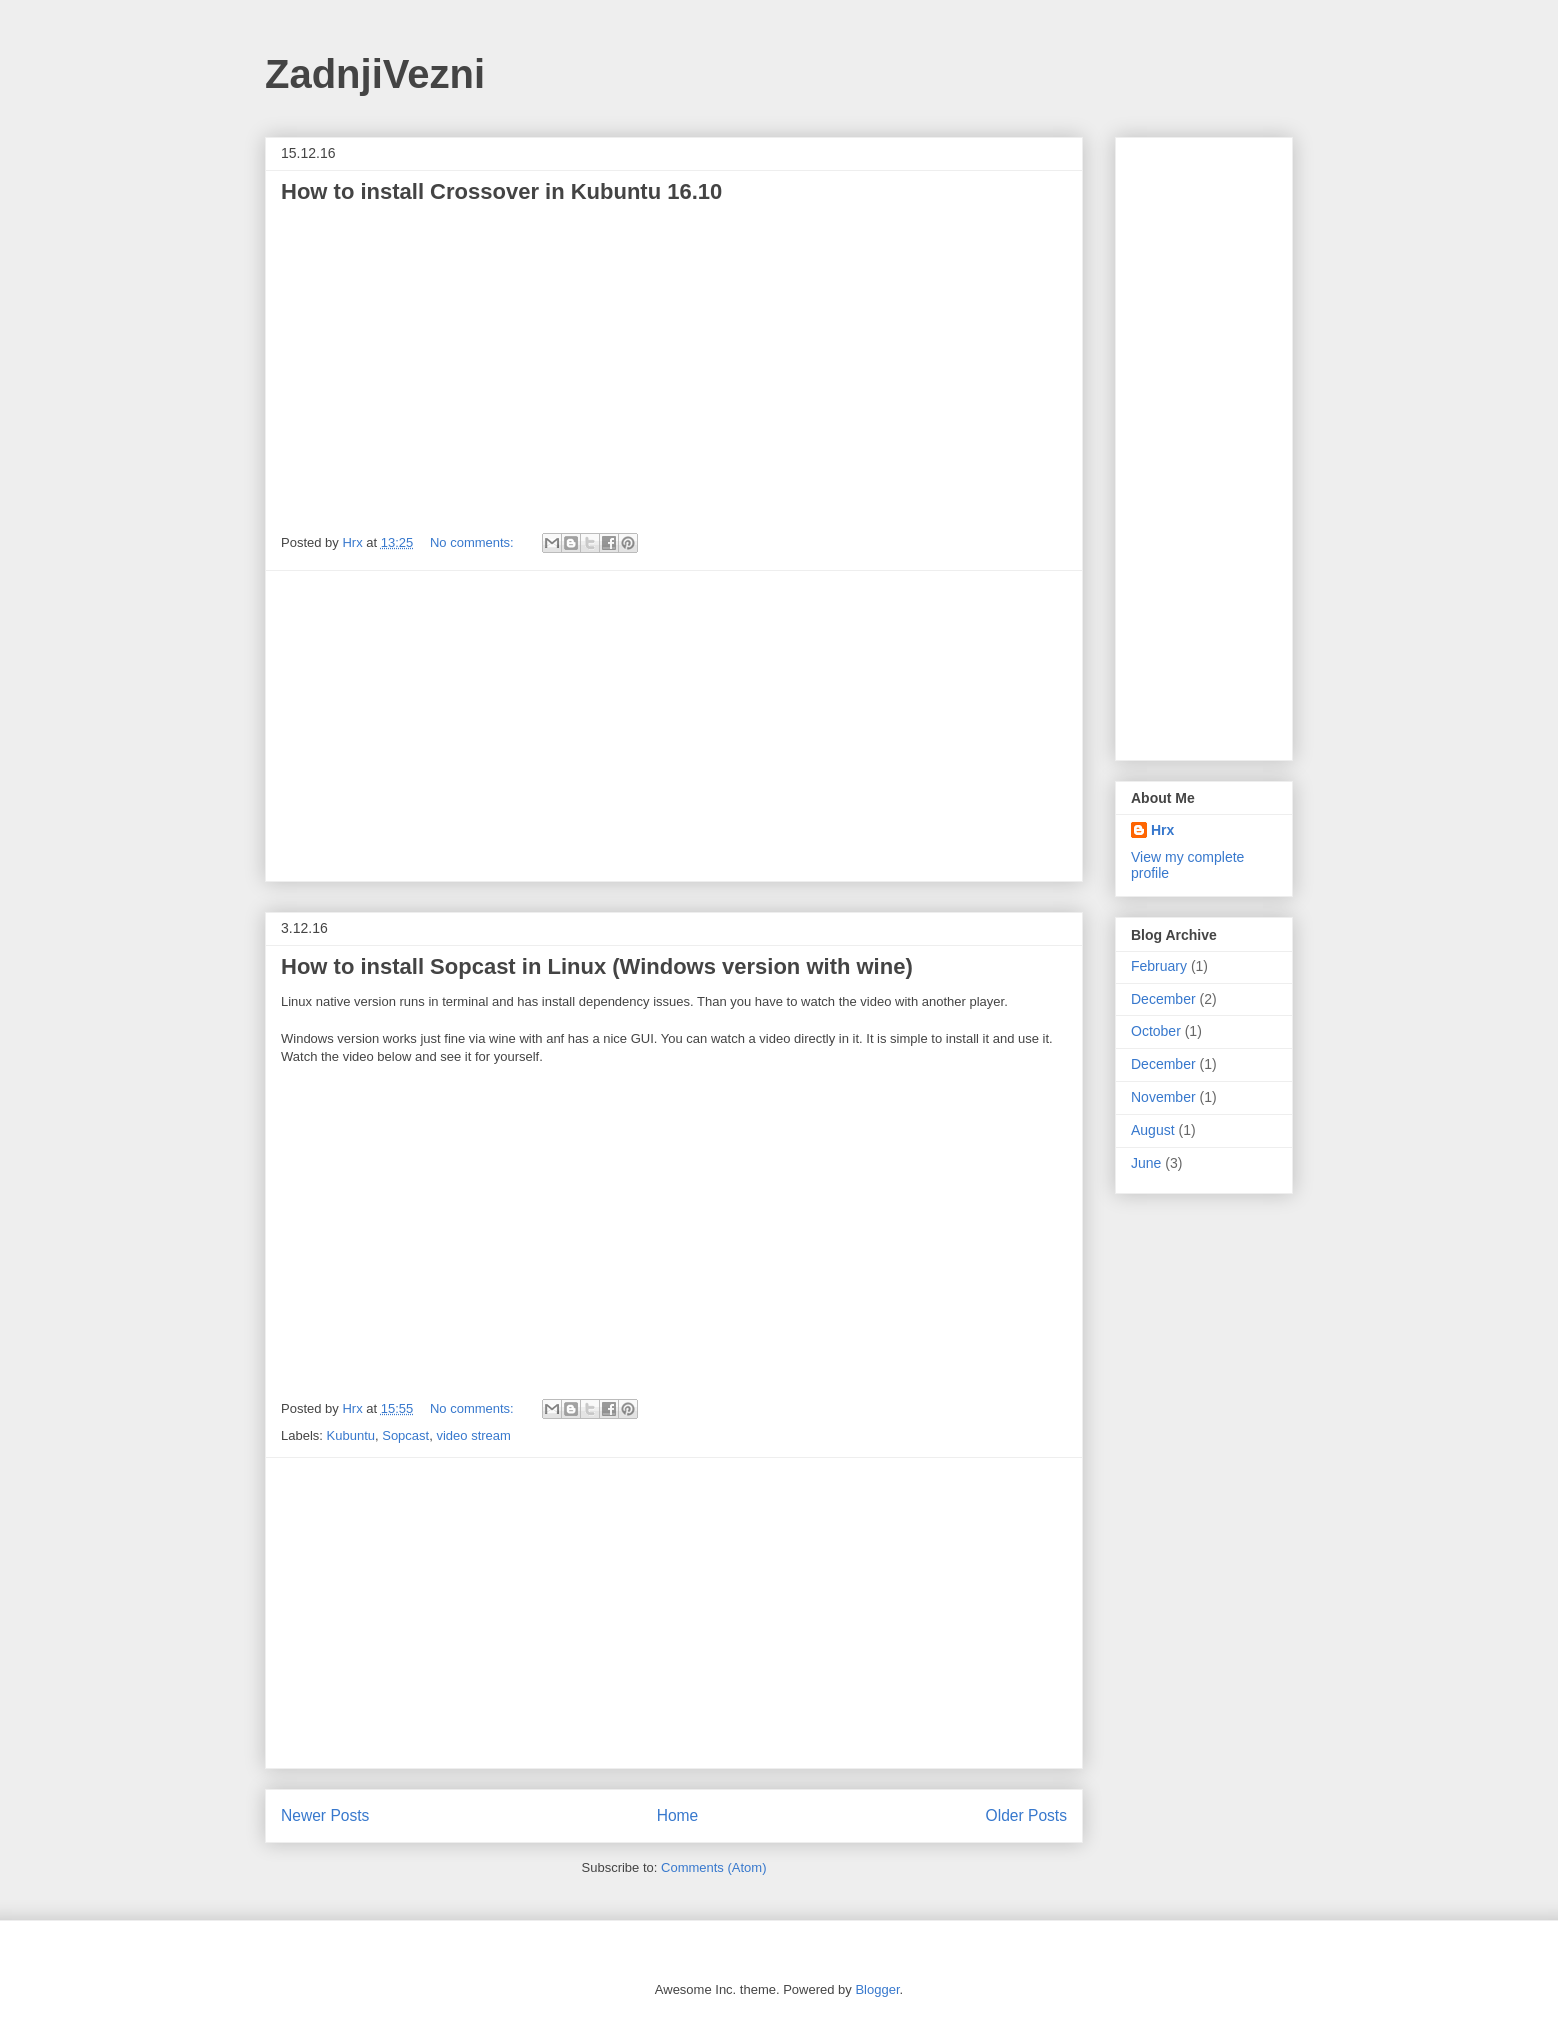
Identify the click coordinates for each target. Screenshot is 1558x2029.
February (1159, 966)
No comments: (473, 542)
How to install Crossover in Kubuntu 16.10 (501, 191)
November (1163, 1097)
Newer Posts (325, 1815)
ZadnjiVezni (375, 74)
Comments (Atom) (713, 1867)
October (1156, 1031)
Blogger (877, 1989)
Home (678, 1815)
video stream (473, 1435)
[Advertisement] (674, 726)
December (1163, 999)
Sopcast (405, 1435)
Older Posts (1026, 1815)
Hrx (1162, 830)
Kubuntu (351, 1435)
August (1153, 1130)
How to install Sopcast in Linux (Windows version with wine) (597, 966)
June (1146, 1163)
